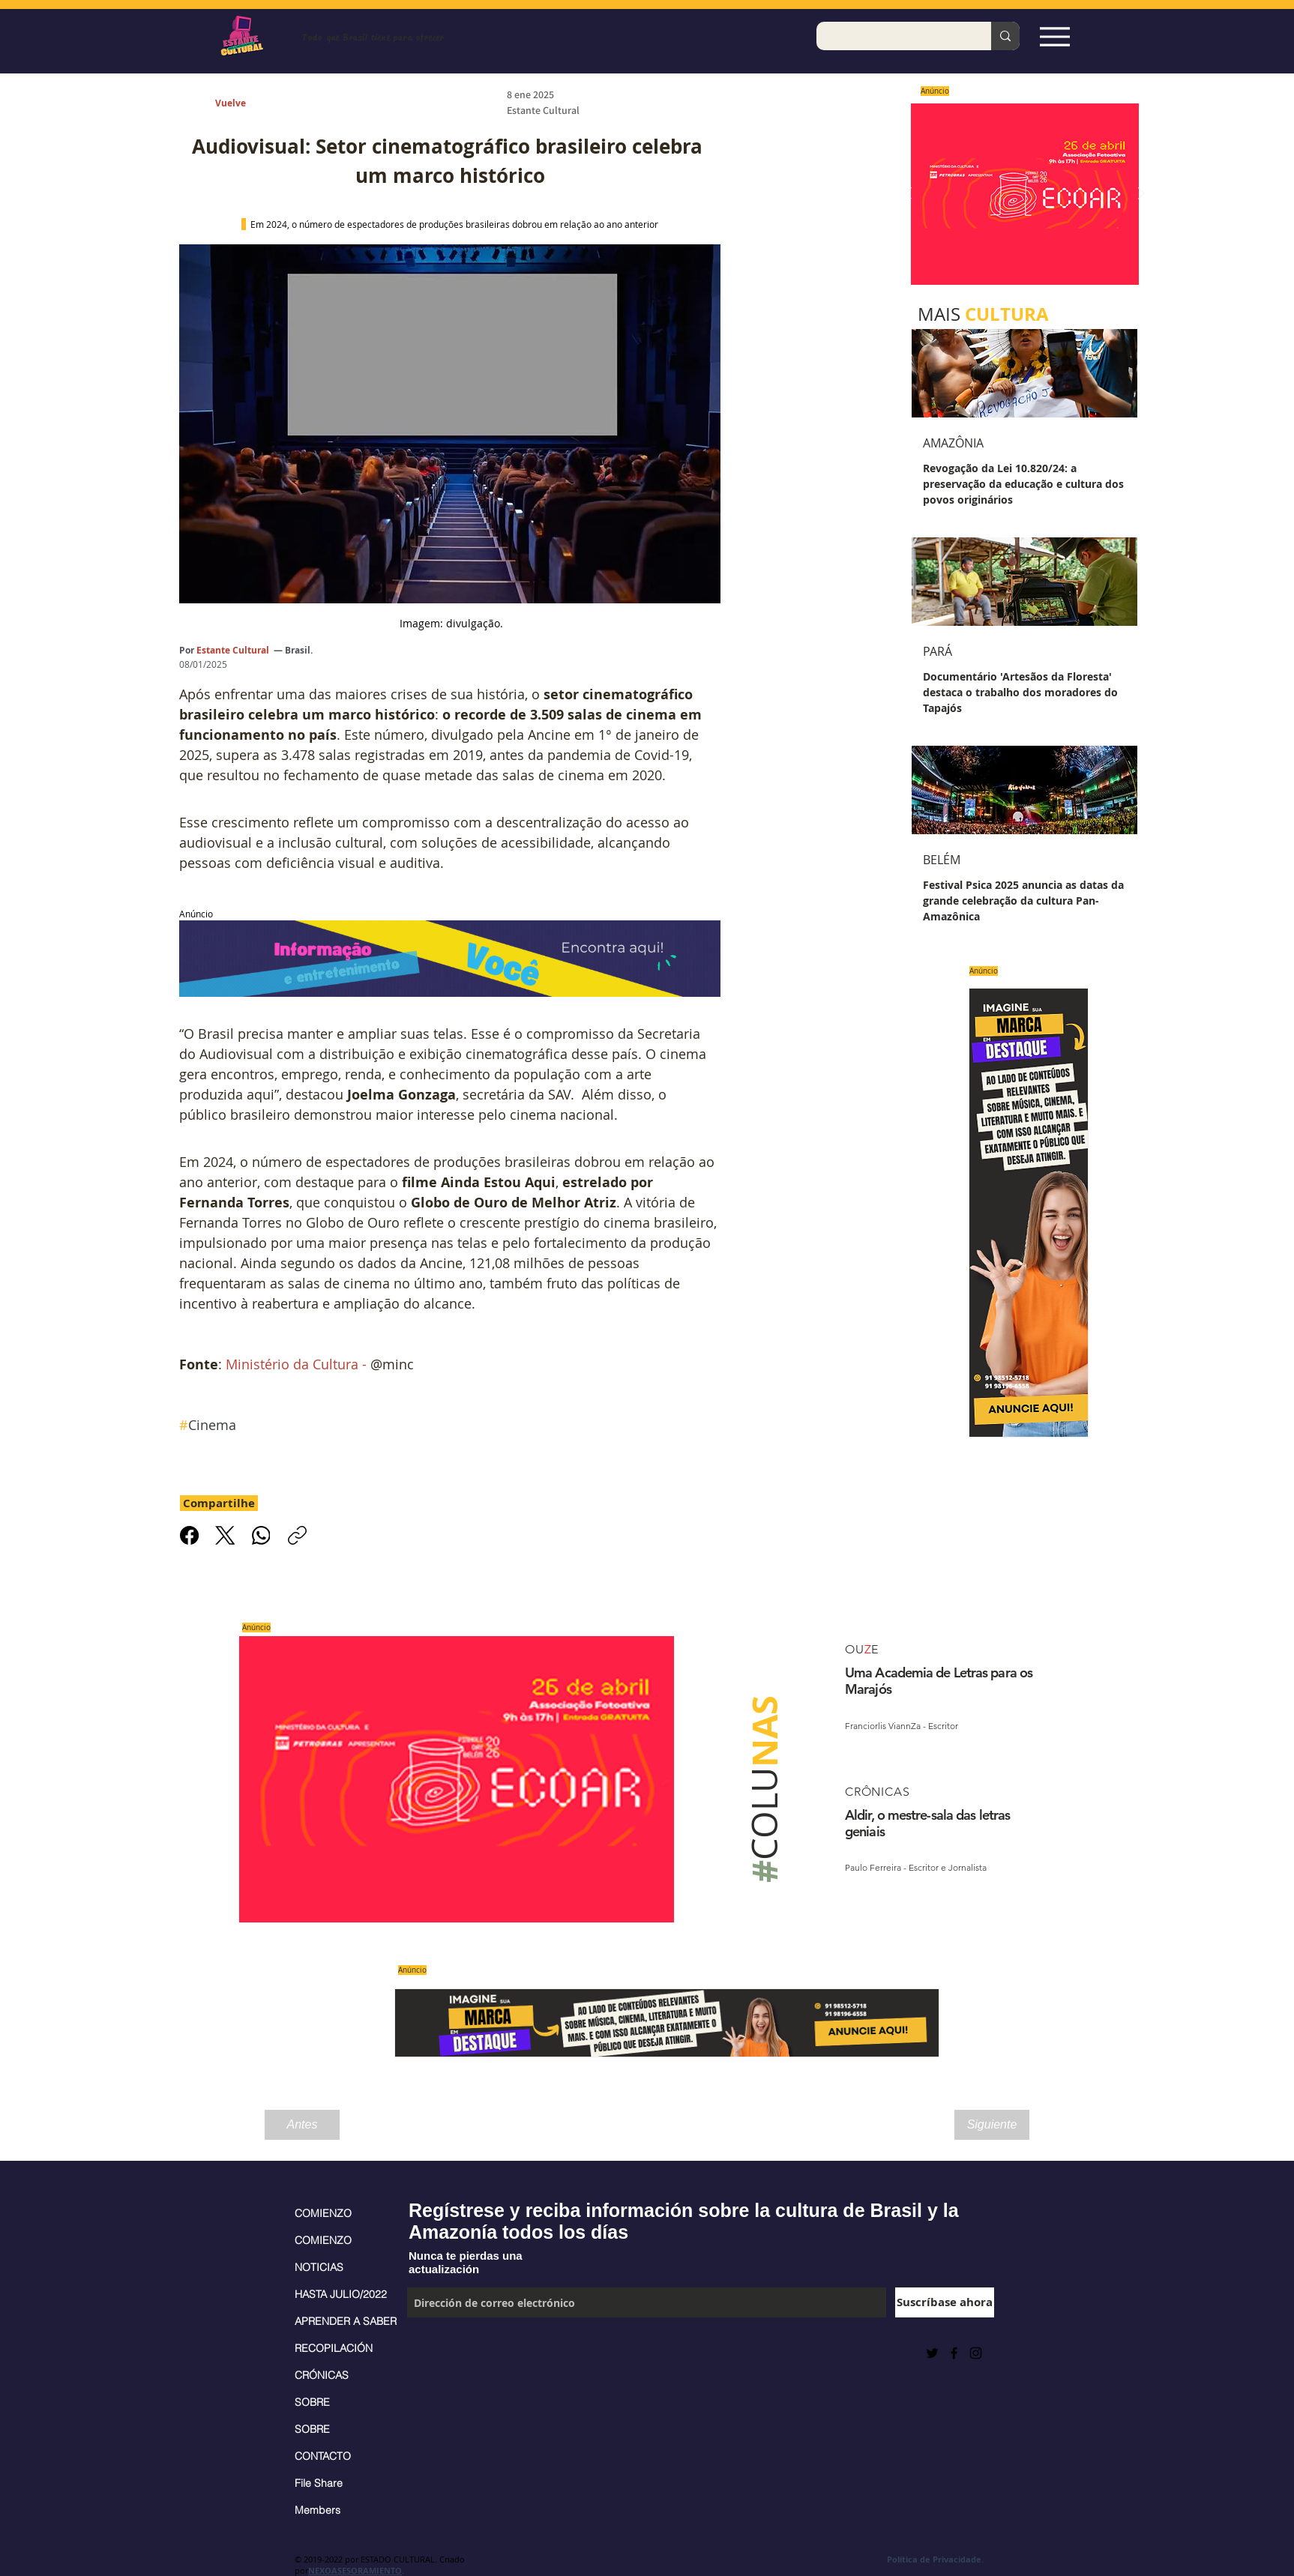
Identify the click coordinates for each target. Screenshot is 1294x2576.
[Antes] (302, 2125)
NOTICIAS (319, 2267)
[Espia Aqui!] (1054, 36)
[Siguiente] (991, 2125)
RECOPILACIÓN (334, 2348)
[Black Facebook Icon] (954, 2353)
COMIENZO (323, 2213)
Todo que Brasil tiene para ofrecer (373, 37)
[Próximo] (1141, 194)
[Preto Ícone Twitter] (932, 2353)
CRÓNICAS (322, 2375)
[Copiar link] (297, 1535)
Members (317, 2510)
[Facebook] (189, 1535)
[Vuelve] (247, 104)
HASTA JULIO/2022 (341, 2294)
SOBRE (312, 2402)
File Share (319, 2483)
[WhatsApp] (261, 1535)
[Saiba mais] (1020, 193)
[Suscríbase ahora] (944, 2302)
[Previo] (909, 194)
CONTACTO (323, 2456)
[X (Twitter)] (225, 1535)
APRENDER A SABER (343, 2321)
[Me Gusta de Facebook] (444, 2352)
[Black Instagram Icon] (976, 2353)
